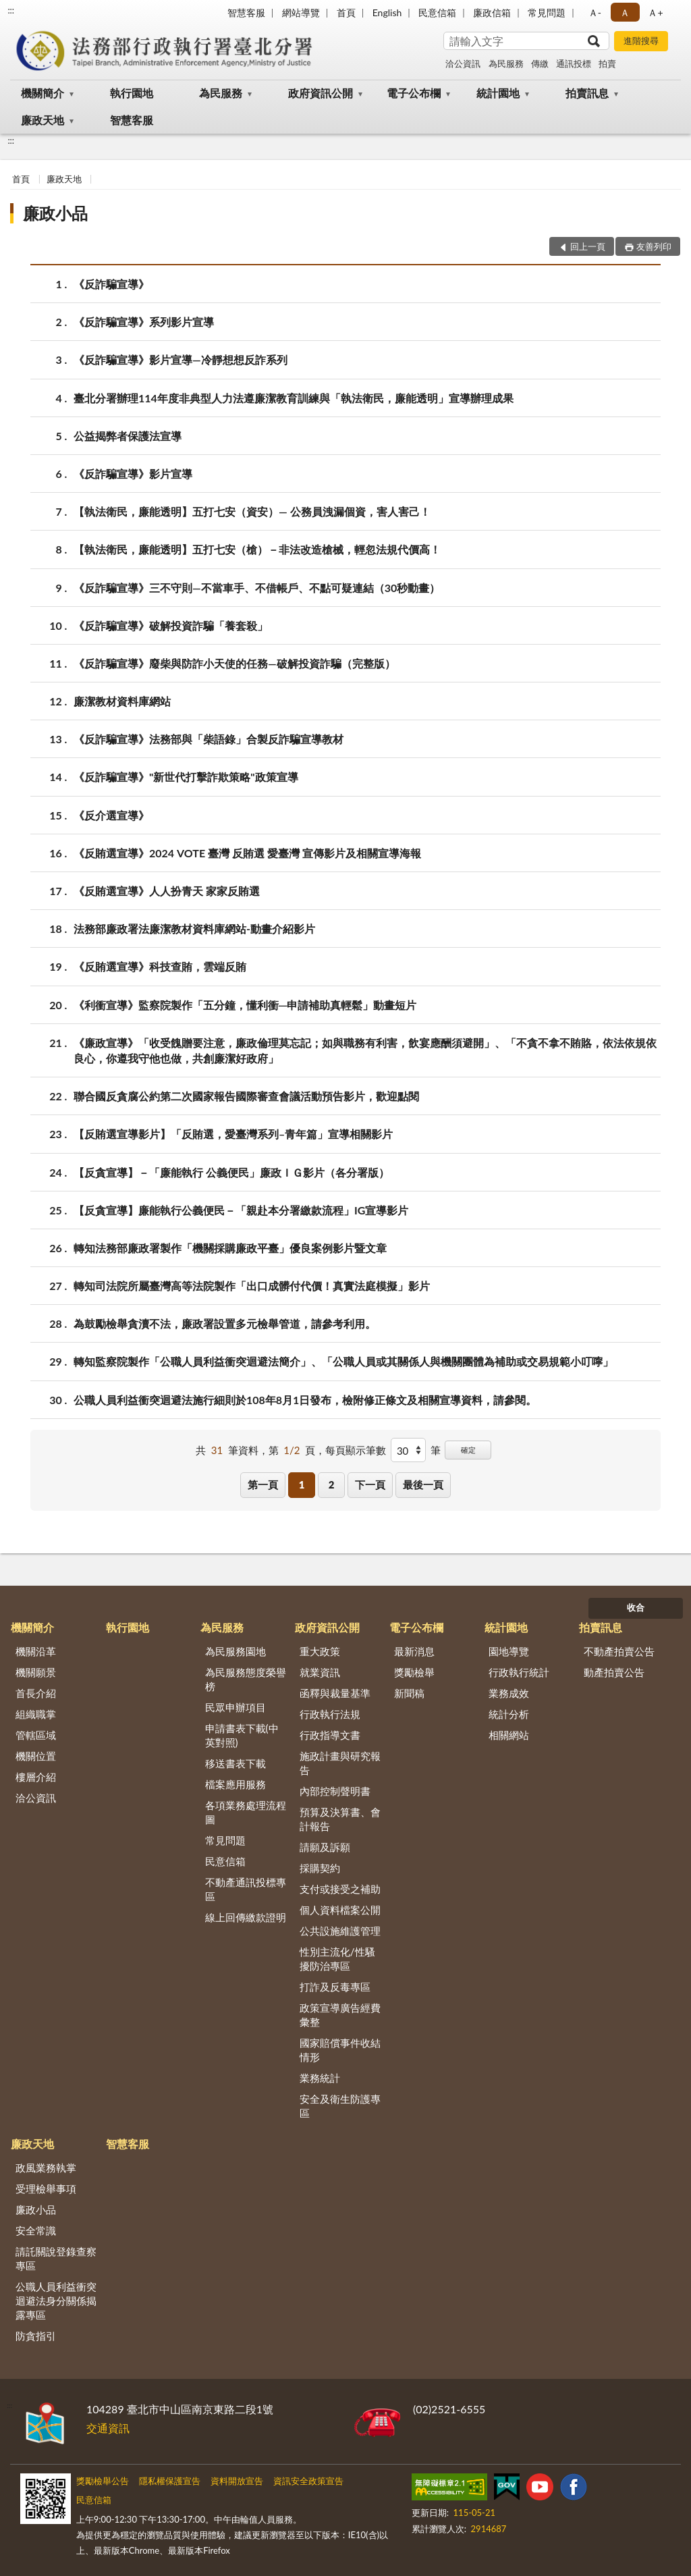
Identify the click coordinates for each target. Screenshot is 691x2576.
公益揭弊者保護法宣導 (128, 436)
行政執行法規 (330, 1714)
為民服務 (506, 63)
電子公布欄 (414, 92)
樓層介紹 (36, 1777)
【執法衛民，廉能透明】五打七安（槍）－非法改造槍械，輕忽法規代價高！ (257, 549)
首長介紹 (36, 1693)
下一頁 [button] (370, 1484)
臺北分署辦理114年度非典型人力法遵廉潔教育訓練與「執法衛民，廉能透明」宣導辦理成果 (294, 398)
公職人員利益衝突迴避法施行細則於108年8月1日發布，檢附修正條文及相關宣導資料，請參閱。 (305, 1399)
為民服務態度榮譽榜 (245, 1679)
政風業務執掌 (46, 2168)
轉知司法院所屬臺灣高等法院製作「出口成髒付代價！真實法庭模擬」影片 (252, 1285)
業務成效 (509, 1693)
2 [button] (332, 1484)
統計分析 (509, 1714)
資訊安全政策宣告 (308, 2480)
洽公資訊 (462, 63)
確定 (468, 1449)
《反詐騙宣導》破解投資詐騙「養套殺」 (171, 625)
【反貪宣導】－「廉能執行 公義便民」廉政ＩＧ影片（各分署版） (231, 1172)
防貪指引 (36, 2336)
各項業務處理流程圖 (245, 1812)
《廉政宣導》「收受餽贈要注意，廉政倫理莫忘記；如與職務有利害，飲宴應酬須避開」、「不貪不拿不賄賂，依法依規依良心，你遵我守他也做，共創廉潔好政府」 (365, 1050)
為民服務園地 (235, 1651)
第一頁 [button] (263, 1484)
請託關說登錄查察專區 (56, 2258)
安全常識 (36, 2230)
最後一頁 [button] (423, 1484)
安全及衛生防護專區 (340, 2106)
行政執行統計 (519, 1672)
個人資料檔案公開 (340, 1910)
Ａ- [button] (594, 12)
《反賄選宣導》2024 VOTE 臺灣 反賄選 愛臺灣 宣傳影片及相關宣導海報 (247, 853)
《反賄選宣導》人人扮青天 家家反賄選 (167, 890)
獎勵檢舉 (414, 1672)
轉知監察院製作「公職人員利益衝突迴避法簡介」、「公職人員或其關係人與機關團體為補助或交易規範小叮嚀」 (343, 1361)
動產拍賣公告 (614, 1672)
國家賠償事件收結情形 (340, 2050)
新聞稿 (409, 1693)
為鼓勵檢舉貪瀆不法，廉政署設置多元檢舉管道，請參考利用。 (225, 1323)
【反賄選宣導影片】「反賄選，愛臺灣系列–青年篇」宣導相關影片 (233, 1134)
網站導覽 (301, 12)
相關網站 (509, 1735)
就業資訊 (320, 1672)
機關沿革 (36, 1651)
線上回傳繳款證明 (245, 1917)
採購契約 (320, 1868)
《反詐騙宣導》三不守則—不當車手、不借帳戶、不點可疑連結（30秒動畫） (257, 587)
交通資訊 (108, 2427)
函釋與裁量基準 (335, 1693)
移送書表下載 (235, 1763)
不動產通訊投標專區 (245, 1889)
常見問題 (546, 12)
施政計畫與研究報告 (340, 1763)
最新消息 (414, 1651)
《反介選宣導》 (111, 815)
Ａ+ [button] (655, 12)
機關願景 (36, 1672)
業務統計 (320, 2078)
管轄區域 (36, 1735)
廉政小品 (55, 213)
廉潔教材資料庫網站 (122, 701)
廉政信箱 (492, 12)
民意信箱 (437, 12)
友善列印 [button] (653, 246)
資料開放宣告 (237, 2480)
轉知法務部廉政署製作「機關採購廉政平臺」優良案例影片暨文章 (230, 1248)
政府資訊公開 (320, 92)
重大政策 (320, 1651)
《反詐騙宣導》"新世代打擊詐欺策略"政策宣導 (186, 776)
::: (10, 10)
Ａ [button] (625, 12)
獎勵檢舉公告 (102, 2480)
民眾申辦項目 (235, 1707)
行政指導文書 (330, 1735)
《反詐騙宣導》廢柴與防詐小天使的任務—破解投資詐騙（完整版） (234, 663)
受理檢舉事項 (46, 2188)
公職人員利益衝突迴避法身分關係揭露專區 (56, 2300)
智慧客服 (246, 12)
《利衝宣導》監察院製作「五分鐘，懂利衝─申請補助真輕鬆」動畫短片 (245, 1005)
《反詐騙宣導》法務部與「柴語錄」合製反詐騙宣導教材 (208, 739)
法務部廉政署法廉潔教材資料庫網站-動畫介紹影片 (194, 928)
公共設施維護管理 (340, 1931)
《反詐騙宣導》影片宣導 (133, 473)
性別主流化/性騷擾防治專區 (337, 1959)
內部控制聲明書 (335, 1791)
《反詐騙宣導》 (111, 284)
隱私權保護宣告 (169, 2480)
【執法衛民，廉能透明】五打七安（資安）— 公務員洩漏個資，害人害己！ (252, 511)
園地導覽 (509, 1651)
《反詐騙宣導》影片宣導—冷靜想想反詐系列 (180, 359)
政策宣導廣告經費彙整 (340, 2015)
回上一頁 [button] (587, 246)
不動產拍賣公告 (619, 1651)
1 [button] (302, 1484)
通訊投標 (573, 63)
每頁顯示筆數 (355, 1450)
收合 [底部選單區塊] (635, 1607)
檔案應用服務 (235, 1784)
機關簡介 (42, 92)
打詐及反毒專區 (335, 1987)
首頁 (346, 12)
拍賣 (607, 63)
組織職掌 (36, 1714)
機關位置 (36, 1756)
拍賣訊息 (587, 92)
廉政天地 (42, 119)
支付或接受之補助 (340, 1889)
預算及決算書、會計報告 (340, 1819)
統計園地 (498, 92)
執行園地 (131, 92)
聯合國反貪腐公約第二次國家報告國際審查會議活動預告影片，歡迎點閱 (246, 1096)
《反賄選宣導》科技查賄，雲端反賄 (160, 966)
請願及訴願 (325, 1847)
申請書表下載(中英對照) (242, 1735)
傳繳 (540, 63)
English (387, 12)
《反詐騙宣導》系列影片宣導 (144, 321)
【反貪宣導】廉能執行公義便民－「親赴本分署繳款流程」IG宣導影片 (241, 1210)
